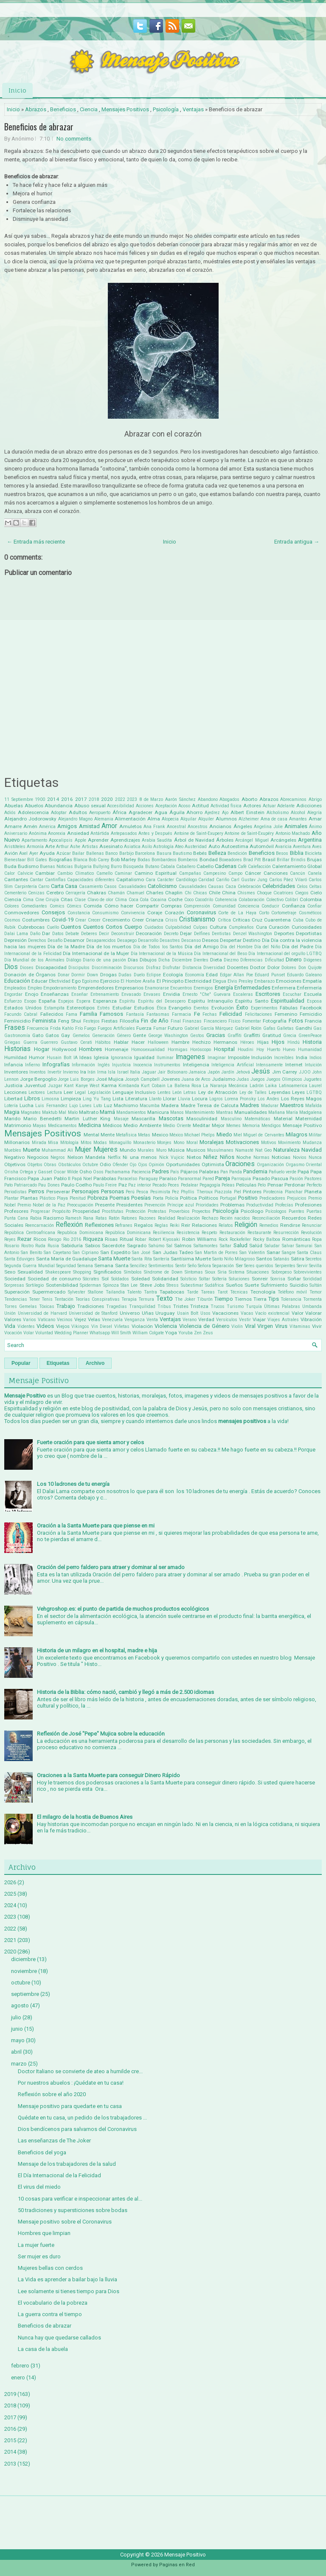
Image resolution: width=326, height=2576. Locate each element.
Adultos (78, 812)
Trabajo (65, 1306)
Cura (261, 927)
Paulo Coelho (76, 1185)
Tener (34, 1299)
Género (124, 1035)
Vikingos (80, 1326)
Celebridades (278, 886)
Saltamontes (206, 1246)
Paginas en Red (177, 2565)
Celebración (249, 886)
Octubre (90, 1164)
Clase (80, 899)
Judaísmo (223, 1079)
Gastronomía (17, 1035)
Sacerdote (113, 1246)
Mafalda (313, 1105)
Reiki (175, 1225)
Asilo (147, 846)
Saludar (272, 1246)
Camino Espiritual (156, 873)
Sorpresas (14, 1285)
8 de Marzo (151, 799)
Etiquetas (58, 1363)
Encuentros (181, 988)
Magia (12, 1112)
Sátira (297, 1259)
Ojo (132, 1164)
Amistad (89, 826)
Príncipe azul (180, 1205)
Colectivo (275, 899)
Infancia (13, 1065)
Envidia (171, 994)
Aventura (302, 846)
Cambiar (45, 873)
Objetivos (14, 1164)
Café (242, 866)
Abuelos (34, 806)
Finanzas (192, 1021)
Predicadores (272, 1198)
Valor (298, 1313)
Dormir (78, 975)
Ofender (120, 1164)
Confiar (314, 906)
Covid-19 (62, 919)
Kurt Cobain (153, 1085)
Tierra (260, 1299)
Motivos (268, 1142)
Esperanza (105, 1001)
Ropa (317, 1239)
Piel (237, 1192)
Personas (112, 1191)
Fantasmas (157, 1014)
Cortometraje (283, 913)
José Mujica (110, 1079)
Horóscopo (200, 1049)
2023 (132, 799)
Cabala (167, 866)
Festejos (91, 1021)
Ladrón (257, 1085)
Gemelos (81, 1035)
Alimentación (130, 819)
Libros (32, 1098)
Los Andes (268, 1099)
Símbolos (133, 1272)
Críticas (241, 920)
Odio (105, 1164)
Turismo (235, 1306)
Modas (100, 1142)
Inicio (17, 90)
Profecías (284, 1205)
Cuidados (153, 927)
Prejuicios (296, 1198)
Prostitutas (113, 1211)
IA (75, 1057)
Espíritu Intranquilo (210, 1001)
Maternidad (308, 1119)
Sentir (180, 1265)
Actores (252, 806)
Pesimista (160, 1192)
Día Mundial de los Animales (34, 960)
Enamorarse (157, 988)
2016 (67, 799)
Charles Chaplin (164, 893)
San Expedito (115, 1252)
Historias (17, 1049)
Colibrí (291, 899)
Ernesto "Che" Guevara (206, 994)
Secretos (314, 1259)
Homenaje (116, 1049)
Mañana (276, 1112)
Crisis (171, 920)
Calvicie (25, 873)
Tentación (63, 1299)
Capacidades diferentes (91, 879)
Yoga (171, 1333)
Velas (94, 1319)
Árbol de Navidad (194, 840)
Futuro (175, 1028)
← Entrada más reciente (36, 541)
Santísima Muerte (191, 1259)
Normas (261, 1157)
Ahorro (194, 812)
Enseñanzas (55, 994)
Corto (264, 913)
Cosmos (12, 920)
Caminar (123, 873)
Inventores (16, 1072)
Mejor (218, 1125)
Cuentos (71, 927)
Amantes (298, 819)
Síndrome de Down (163, 1272)
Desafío (55, 940)
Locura (200, 1099)
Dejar (186, 933)
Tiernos (243, 1299)
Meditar (201, 1125)
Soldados (120, 1279)
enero (18, 2377)
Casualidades (132, 886)
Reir (185, 1225)
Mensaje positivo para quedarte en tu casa (70, 2106)
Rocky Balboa (266, 1239)
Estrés (103, 1008)
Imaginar (217, 1057)
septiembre (25, 1994)
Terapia (129, 1299)
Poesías (141, 1198)
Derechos (37, 940)
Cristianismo (197, 919)
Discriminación (107, 967)
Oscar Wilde (65, 1172)
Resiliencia (163, 1232)
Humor (37, 1057)
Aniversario (15, 833)
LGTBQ (314, 1092)
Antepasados (124, 833)
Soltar (204, 1279)
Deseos (210, 940)
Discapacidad (51, 967)
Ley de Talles (253, 1092)
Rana (88, 1218)
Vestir (245, 1319)
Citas (67, 899)
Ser (239, 1265)
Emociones (288, 981)
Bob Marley (123, 859)
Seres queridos (258, 1265)
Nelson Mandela (86, 1157)
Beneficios (63, 109)
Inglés (104, 1065)
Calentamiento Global (297, 866)
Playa (62, 1198)
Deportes (284, 933)
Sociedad (14, 1279)
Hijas (263, 1042)
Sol (105, 1279)
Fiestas (109, 1021)
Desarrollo (148, 940)
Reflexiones (99, 1225)
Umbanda (312, 1306)
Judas (242, 1079)
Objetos (34, 1164)
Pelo (262, 1185)
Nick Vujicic (172, 1157)
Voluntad (44, 1333)
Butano (152, 866)
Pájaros (189, 1172)
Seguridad (66, 1265)
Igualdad (144, 1057)
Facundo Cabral (20, 1014)
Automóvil (262, 846)
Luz (108, 1105)
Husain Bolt (59, 1057)
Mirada (39, 1142)
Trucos (218, 1306)
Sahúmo (156, 1246)
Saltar (225, 1246)
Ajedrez (212, 812)
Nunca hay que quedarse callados (59, 2337)
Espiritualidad (287, 1001)
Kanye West (87, 1085)
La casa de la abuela (43, 2349)
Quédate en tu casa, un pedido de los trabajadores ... (82, 2117)
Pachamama (117, 1172)
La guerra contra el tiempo (50, 2314)
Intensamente (269, 1065)
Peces (173, 1185)
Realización (188, 1218)
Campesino (214, 873)
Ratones (129, 1218)
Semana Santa (111, 1265)
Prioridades (207, 1205)
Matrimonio (17, 1125)
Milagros (296, 1134)
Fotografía (275, 1021)
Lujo (73, 1105)
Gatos (52, 1035)
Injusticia (121, 1065)
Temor (315, 1292)
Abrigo (315, 799)
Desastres (170, 940)
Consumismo (105, 913)
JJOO (305, 1072)
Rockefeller (240, 1239)
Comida (93, 906)
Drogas (108, 975)
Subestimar (192, 1285)
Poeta (158, 1198)
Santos (264, 1259)
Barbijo (126, 853)
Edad (212, 975)
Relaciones (204, 1225)
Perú (130, 1192)
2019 (10, 2394)
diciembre (23, 1959)
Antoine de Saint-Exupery (198, 833)
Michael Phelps (199, 1135)
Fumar (159, 1028)
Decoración (149, 933)
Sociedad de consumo (54, 1279)
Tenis (47, 1299)
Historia (312, 1042)
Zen (198, 1333)
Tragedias (116, 1306)
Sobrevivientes (308, 1272)
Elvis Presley (240, 981)
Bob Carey (99, 859)
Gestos (197, 1035)
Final (176, 1021)
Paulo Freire (105, 1185)
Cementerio (15, 893)
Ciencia (89, 109)
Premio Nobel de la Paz (41, 1205)
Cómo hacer (118, 906)
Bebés (200, 853)
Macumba (150, 1105)
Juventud (35, 1085)
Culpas (200, 927)
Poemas (119, 1198)
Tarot (222, 1292)
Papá (303, 1172)
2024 (10, 1905)
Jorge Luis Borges (76, 1079)
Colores (11, 906)
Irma (102, 1072)
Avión (11, 853)
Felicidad (230, 1014)
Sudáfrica (214, 1285)
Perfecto (314, 1185)
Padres (160, 1171)
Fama (71, 1014)
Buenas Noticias (56, 866)
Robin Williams (199, 1239)
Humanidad (310, 1049)
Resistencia (188, 1232)
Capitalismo (130, 879)
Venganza (134, 1319)
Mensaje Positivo (302, 1125)
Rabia (36, 1218)
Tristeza (199, 1306)
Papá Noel (82, 1178)
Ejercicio (109, 981)
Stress (172, 1285)
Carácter (165, 879)
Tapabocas (172, 1292)
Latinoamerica (293, 1085)
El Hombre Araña (138, 981)
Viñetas (121, 1326)
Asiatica (132, 846)
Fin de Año (155, 1020)
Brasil (268, 859)
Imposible (239, 1057)
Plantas (29, 1198)
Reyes (10, 1239)
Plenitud (78, 1198)
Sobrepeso (282, 1272)
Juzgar (55, 1085)
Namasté (244, 1150)
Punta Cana (16, 1218)
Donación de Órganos (30, 975)
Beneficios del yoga (42, 2152)
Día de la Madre (66, 947)
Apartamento (34, 840)
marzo (19, 2063)
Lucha (27, 1105)
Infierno (32, 1065)
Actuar (269, 806)
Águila (177, 812)
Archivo (95, 1363)
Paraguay (148, 1178)
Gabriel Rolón (248, 1028)
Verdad (206, 1319)
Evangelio (180, 1008)
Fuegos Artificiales (116, 1028)
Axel (23, 853)
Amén (30, 826)
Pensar (275, 1185)
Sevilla (315, 1265)
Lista (118, 1099)
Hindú (293, 1042)
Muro (161, 1150)
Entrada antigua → (296, 541)
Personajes (85, 1191)
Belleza (217, 853)
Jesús (260, 1071)
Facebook (311, 1008)
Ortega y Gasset (36, 1172)
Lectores (36, 1092)
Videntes (26, 1326)
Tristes (180, 1306)
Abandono (208, 799)
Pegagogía (210, 1185)
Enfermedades (252, 987)
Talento (134, 1292)
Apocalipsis (61, 840)
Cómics (74, 906)
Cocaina (158, 899)
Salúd (255, 1246)
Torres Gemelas (20, 1306)
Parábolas (104, 1178)
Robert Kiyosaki (164, 1239)
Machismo (126, 1105)
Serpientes (285, 1265)
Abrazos (35, 109)
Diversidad (214, 967)
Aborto (249, 799)
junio (17, 2029)
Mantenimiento (199, 1112)
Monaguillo (120, 1142)
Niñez (210, 1157)
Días (133, 960)
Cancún (297, 873)
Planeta (313, 1192)
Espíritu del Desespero (161, 1001)
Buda (10, 866)
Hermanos (225, 1042)
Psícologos (276, 1211)
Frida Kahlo (61, 1028)
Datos (58, 933)
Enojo (31, 994)
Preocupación (80, 1205)
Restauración (232, 1232)
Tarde (192, 1292)
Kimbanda (128, 1085)
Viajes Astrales (283, 1319)
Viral (250, 1326)
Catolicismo (162, 886)
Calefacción (259, 866)
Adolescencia (33, 812)
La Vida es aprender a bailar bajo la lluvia (67, 2279)
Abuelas (13, 806)
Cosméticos (310, 913)
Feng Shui (69, 1021)
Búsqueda (133, 866)
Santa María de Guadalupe (66, 1259)
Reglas (161, 1225)
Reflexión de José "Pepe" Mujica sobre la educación (101, 1733)
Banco (111, 853)
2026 (10, 1882)
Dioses (27, 967)
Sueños (234, 1285)
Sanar (273, 1252)
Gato (37, 1035)
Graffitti (252, 1035)
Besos (282, 853)
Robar (140, 1239)
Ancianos (220, 826)
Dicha (164, 960)
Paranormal (189, 1178)
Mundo (128, 1150)
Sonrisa (277, 1279)
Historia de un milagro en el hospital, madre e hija (97, 1650)
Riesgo (54, 1239)
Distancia (192, 967)
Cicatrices (283, 893)
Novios (299, 1157)
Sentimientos (161, 1265)
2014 (53, 799)
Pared (208, 1178)
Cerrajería (75, 893)
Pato (8, 1185)
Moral (192, 1142)
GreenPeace (310, 1035)
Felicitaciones (258, 1014)
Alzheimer (249, 819)
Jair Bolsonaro (172, 1072)
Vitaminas (299, 1326)
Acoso (184, 806)
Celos (302, 886)
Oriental (314, 1164)
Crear (80, 920)
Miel (237, 1135)
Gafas (269, 1028)
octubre (20, 1982)
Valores (12, 1319)
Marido (12, 1119)
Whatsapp (100, 1333)
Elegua (219, 981)
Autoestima (234, 846)
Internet (294, 1065)
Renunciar (312, 1225)
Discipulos (79, 967)
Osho (85, 1172)
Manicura (158, 1112)
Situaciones (258, 1272)
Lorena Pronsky (240, 1099)
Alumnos (226, 819)
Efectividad (59, 981)
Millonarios (17, 1142)
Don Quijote (310, 967)
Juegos (257, 1079)
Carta (57, 886)
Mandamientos (131, 1112)
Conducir (270, 906)
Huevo (289, 1049)
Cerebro (55, 893)
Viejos (63, 1326)
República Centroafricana (29, 1232)
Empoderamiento (59, 988)
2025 (10, 1894)
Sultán (315, 1285)
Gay (65, 1035)
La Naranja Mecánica (225, 1085)
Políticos (208, 1198)
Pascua (279, 1178)
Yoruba (185, 1333)
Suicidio (298, 1285)
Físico (234, 1021)
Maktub (49, 1112)
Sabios (92, 1246)
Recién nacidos (235, 1218)
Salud (240, 1245)
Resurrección (286, 1232)
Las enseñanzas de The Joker (54, 2140)
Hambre (180, 1042)
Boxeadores (230, 859)
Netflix (114, 1157)
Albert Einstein (247, 812)
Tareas (208, 1292)
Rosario (11, 1246)
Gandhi (303, 1028)
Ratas (101, 1218)
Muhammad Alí (57, 1150)
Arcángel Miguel (251, 840)
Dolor (273, 967)
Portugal (228, 1198)
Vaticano (46, 1319)
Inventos (37, 1072)
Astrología (163, 846)
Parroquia (241, 1178)
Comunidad (224, 906)
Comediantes (34, 906)
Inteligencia (196, 1065)
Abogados (229, 799)
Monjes (164, 1142)
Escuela (313, 994)
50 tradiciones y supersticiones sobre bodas (72, 2210)
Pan (224, 1172)
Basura (164, 853)
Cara (150, 879)
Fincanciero (215, 1021)
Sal (169, 1246)
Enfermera (283, 988)
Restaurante (259, 1232)
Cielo (316, 893)
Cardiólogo (186, 879)
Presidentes (129, 1205)
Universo (130, 1313)
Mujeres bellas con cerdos (50, 2268)
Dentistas (221, 933)
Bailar (78, 853)
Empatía (312, 981)
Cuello (53, 927)
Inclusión (261, 1057)
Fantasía (135, 1014)
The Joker (185, 1299)
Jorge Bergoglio (38, 1079)
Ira (83, 1072)
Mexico (160, 1135)
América (47, 826)
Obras (50, 1164)
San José (141, 1252)
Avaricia (283, 846)
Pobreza (97, 1198)
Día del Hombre (236, 947)
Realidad (166, 1218)
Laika (271, 1085)
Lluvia (184, 1099)
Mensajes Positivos (125, 109)
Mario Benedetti (42, 1119)
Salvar (288, 1246)
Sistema (236, 1272)
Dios (11, 967)
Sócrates (91, 1279)
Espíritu (127, 1001)
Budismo (28, 866)
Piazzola (223, 1192)
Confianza (293, 906)
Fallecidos (51, 1014)
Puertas (314, 1211)
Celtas (315, 886)
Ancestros (198, 826)
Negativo (14, 1157)
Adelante (286, 806)
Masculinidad (201, 1119)
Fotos (296, 1020)
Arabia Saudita (157, 840)
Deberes (89, 933)
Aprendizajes (125, 840)
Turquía (254, 1306)
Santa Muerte (114, 1258)
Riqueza (93, 1239)
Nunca (315, 1157)
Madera (170, 1105)
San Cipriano (85, 1252)
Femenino (286, 1014)
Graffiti (235, 1035)
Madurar (269, 1105)
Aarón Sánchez (180, 799)
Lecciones (15, 1092)
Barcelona (145, 853)
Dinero (294, 959)
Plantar (11, 1198)
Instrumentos (167, 1065)
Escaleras (243, 994)
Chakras (96, 893)
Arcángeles (283, 840)
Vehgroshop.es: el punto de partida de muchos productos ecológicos (123, 1609)
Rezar (24, 1239)
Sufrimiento (274, 1285)
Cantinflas (55, 879)
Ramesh (73, 1218)
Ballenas (95, 853)
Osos (98, 1172)
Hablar (121, 1042)
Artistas (90, 846)
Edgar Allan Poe (236, 975)
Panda (235, 1172)
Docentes (237, 967)
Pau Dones (48, 1185)
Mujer (83, 1149)
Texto (164, 1298)
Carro (43, 886)
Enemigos (203, 988)
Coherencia (226, 899)
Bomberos (188, 859)
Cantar (36, 879)
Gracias (215, 1035)
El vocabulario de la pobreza (52, 2303)
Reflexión (69, 1225)
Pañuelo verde (282, 1172)
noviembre (24, 1971)
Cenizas (36, 893)
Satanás (281, 1259)
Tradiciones (90, 1306)
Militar (315, 1135)
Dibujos (148, 960)
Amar (315, 819)
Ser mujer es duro (39, 2256)
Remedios (268, 1225)
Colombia (311, 899)
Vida (9, 1326)
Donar (64, 975)
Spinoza (111, 1285)
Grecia (289, 1035)
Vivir (317, 1326)
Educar (39, 981)
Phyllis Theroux (196, 1192)
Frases (14, 1028)
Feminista (44, 1020)
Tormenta (312, 1299)
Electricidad (198, 981)
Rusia (53, 1246)
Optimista (213, 1164)
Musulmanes (220, 1150)
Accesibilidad (120, 806)
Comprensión (197, 906)
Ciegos (302, 893)
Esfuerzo (13, 1001)
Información (83, 1065)
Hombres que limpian (44, 2233)
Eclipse (153, 975)
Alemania (103, 819)
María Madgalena (304, 1112)
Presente (105, 1205)
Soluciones (239, 1279)
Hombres (90, 1049)
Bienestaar (15, 859)
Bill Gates (37, 859)
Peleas (228, 1185)
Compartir (147, 906)
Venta (152, 1319)
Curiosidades (307, 927)
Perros (36, 1191)
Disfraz (153, 967)
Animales (295, 826)
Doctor (257, 967)
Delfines (202, 933)
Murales (146, 1150)
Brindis (298, 859)
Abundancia (59, 806)
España (47, 1001)
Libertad (13, 1099)
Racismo (53, 1218)
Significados (107, 1272)
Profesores (16, 1211)
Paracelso (127, 1178)
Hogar (41, 1049)
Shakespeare (58, 1272)
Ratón (114, 1218)
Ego (76, 981)
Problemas (232, 1205)
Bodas (144, 859)
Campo (235, 873)
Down (92, 975)
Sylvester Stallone (85, 1292)
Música (176, 1150)
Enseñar (79, 994)
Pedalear (189, 1185)
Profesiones (308, 1205)
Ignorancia (121, 1057)
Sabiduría (72, 1246)
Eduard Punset (270, 975)
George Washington (168, 1035)
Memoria (251, 1125)
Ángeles (242, 826)
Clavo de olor (100, 899)
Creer (138, 920)
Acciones (145, 806)
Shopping (82, 1272)
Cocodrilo (204, 899)
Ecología (173, 975)
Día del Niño (267, 947)
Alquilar (188, 819)
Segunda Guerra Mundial (29, 1265)
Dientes (201, 960)
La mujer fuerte (36, 2245)
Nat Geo (263, 1150)
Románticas (296, 1239)
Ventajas (193, 109)
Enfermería (309, 988)
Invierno (71, 1072)
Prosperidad (86, 1211)
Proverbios (179, 1211)
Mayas (39, 1125)
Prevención (155, 1205)
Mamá (107, 1112)
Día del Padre (297, 947)
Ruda (40, 1246)
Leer (68, 1092)
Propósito (61, 1211)
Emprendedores (96, 988)
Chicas (200, 893)
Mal (62, 1112)
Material (283, 1119)
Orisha (11, 1172)
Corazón (174, 913)
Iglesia (101, 1057)
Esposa (314, 1001)
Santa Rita (142, 1259)
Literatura (136, 1099)
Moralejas (212, 1142)
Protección (136, 1211)
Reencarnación (39, 1225)
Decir (104, 933)
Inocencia (142, 1065)
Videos (45, 1326)
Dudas (125, 975)
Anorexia (56, 833)
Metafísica (126, 1135)
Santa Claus (309, 1252)
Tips (273, 1299)
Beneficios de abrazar (38, 126)
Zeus (208, 1333)
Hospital (224, 1049)
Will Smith (121, 1333)
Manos (177, 1112)
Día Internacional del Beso (220, 953)
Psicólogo (252, 1211)
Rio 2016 (72, 1239)
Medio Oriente (177, 1125)
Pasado (261, 1178)
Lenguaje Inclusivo (133, 1092)
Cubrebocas (31, 927)
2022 (120, 799)
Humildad (15, 1057)
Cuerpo (133, 927)
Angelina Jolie (268, 826)
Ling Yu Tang (97, 1099)
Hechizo (201, 1042)
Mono (179, 1142)
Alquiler (206, 819)
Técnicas (239, 1292)
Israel (123, 1072)
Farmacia (181, 1014)
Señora (204, 1265)
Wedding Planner (71, 1333)
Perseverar (58, 1192)
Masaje (121, 1119)
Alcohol (298, 812)
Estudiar (122, 1008)
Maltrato (88, 1112)
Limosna (50, 1099)
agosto (20, 2005)
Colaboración (251, 899)
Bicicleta (313, 853)
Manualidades (250, 1112)
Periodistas (15, 1192)
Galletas (285, 1028)
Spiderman (90, 1285)
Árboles (224, 840)
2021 (10, 1940)
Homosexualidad (148, 1049)
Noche (243, 1157)
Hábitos (103, 1042)
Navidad (311, 1150)
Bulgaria (83, 866)
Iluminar (165, 1057)
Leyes (298, 1092)
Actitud (200, 806)
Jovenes (170, 1079)
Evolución (222, 1008)
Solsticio (188, 1279)
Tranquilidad (142, 1306)
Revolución (311, 1232)
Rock (223, 1239)
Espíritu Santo (251, 1001)
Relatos (226, 1225)
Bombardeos (164, 859)
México (176, 1135)
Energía (224, 987)
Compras (171, 906)
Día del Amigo (202, 947)
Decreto (171, 933)
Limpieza (71, 1099)
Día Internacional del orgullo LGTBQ (285, 953)
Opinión (156, 1164)
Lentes (164, 1092)
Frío (79, 1028)
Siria (222, 1272)
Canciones (276, 873)
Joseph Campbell (142, 1079)
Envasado (131, 994)
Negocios (37, 1157)
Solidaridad (165, 1279)
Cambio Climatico (75, 873)
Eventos (201, 1008)
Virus (281, 1326)
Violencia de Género (204, 1326)
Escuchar (292, 994)
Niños (227, 1157)
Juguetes (313, 1079)
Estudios (144, 1008)
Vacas (247, 1313)
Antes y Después (155, 833)
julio (16, 2017)
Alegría (314, 812)
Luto (97, 1105)
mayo (18, 2040)
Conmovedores (21, 913)
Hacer (138, 1042)
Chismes (246, 893)
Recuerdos (294, 1218)
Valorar (313, 1313)
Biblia (297, 853)
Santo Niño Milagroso (233, 1259)
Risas (111, 1239)
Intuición (313, 1065)
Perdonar (294, 1185)
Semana (85, 1265)
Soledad (140, 1279)
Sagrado (136, 1246)
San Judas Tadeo (172, 1252)
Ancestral (176, 826)
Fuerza (144, 1028)
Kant (68, 1085)
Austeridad (196, 846)
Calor (9, 873)
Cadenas (225, 866)
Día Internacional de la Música (162, 953)
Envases (151, 994)
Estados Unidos (23, 1008)
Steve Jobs (152, 1285)
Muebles (12, 1150)
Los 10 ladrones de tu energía (73, 1484)
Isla (111, 1072)
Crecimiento (116, 920)
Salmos (182, 1246)
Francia (313, 1021)
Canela (315, 873)
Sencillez (138, 1265)
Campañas (190, 873)
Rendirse (290, 1225)
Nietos (194, 1157)
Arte (50, 846)
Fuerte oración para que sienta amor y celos (90, 1442)
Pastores (313, 1178)
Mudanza (312, 1142)
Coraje (154, 913)
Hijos (278, 1042)
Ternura (146, 1299)
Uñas (148, 1313)
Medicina (90, 1125)
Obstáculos (69, 1164)
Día (266, 940)
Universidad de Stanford (93, 1313)
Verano (190, 1319)
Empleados (15, 988)
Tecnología (262, 1292)
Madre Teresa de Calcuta (210, 1105)
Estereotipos (81, 1008)
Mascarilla (143, 1119)
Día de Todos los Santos (158, 947)
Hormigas (178, 1049)
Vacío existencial (272, 1313)
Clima (121, 899)
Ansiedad (78, 833)
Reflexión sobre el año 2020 (52, 2094)
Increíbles (284, 1057)
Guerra (30, 1042)
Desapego (127, 940)
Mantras (224, 1112)
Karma (109, 1085)
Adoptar (59, 812)
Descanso (191, 940)
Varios (29, 1319)
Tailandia (115, 1292)
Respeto (209, 1232)
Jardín (227, 1072)
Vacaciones (225, 1313)
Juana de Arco (195, 1079)
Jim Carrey (284, 1072)
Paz (122, 1185)
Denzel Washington (252, 933)
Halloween (158, 1042)
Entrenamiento (104, 994)
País (174, 1172)
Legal (80, 1092)
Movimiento (289, 1142)
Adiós (10, 812)
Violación (142, 1326)
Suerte (251, 1285)
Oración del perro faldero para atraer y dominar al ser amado (111, 1567)
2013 (10, 2463)
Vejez (80, 1319)
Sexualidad (30, 1272)
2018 (94, 799)
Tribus (164, 1306)
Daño (35, 933)
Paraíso (168, 1178)
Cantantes (16, 879)
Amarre (13, 826)
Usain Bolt (188, 1313)
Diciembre (182, 960)
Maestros (292, 1105)
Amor (109, 826)
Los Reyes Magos (301, 1099)
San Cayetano (57, 1252)
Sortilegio (35, 1285)
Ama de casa (274, 819)
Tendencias (15, 1299)
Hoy (260, 1049)
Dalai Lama (16, 933)
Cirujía (52, 899)
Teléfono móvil (292, 1292)
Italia (135, 1072)
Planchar (294, 1192)
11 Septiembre (18, 799)
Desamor (74, 940)
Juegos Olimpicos (284, 1079)
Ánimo (315, 826)
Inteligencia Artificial (232, 1065)
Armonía (35, 846)
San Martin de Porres (216, 1252)
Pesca (142, 1192)
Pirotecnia (273, 1192)
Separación (223, 1265)
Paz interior (139, 1185)
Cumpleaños (241, 927)
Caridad (206, 879)
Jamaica (197, 1072)
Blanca (80, 859)
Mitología (69, 1142)
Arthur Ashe (68, 846)
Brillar (283, 859)
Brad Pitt (252, 859)
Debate (72, 933)
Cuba (298, 920)
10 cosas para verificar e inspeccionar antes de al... (80, 2199)
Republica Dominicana (80, 1232)
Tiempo (223, 1299)
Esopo (30, 1001)
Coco (189, 899)
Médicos (112, 1125)
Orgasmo (295, 1164)
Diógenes (313, 960)
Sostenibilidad (62, 1285)
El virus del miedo (39, 2187)
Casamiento (91, 886)
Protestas (157, 1211)
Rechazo (210, 1218)
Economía (194, 975)
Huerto (273, 1049)
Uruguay (165, 1313)
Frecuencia (37, 1028)
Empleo (35, 988)
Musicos (195, 1150)
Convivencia (133, 913)
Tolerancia (291, 1299)
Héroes (247, 1042)
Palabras (209, 1172)
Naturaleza (286, 1150)
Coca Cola (139, 899)
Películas (246, 1185)
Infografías (56, 1064)
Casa (71, 886)
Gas (317, 1028)
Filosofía (129, 1021)
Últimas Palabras (282, 1306)
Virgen (265, 1326)
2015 (10, 2440)
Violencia (166, 1326)
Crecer (94, 920)
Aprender (98, 840)
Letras (189, 1092)
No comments (73, 138)
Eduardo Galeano (304, 975)
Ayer (33, 853)
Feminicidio (17, 1021)
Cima (28, 899)
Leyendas (279, 1092)
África (119, 812)
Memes (233, 1125)
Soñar (294, 1279)
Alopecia (170, 819)
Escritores (268, 994)
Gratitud (271, 1035)
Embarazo (264, 981)
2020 (107, 799)
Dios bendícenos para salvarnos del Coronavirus (77, 2129)
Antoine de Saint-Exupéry (249, 833)
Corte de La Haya (237, 913)
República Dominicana (128, 1232)
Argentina (310, 840)
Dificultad (274, 960)
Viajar (259, 1319)
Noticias (281, 1157)
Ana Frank (154, 826)
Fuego (90, 1028)
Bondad (209, 859)
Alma (153, 819)
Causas (216, 886)
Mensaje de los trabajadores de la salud (67, 2164)
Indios (315, 1057)
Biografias (60, 859)
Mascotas (171, 1118)
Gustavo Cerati (76, 1042)
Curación (279, 927)
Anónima (38, 833)
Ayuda (47, 853)
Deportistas (309, 933)
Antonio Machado (292, 833)
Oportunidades (183, 1164)
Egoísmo (90, 981)
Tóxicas (46, 1306)
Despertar (231, 940)
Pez (175, 1192)
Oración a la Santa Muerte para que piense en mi (96, 1525)
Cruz (257, 920)
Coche (175, 899)
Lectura (54, 1092)
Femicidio (311, 1014)
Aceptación (166, 806)
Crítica (224, 920)
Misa (53, 1142)
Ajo (225, 812)
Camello (104, 873)
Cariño (222, 879)
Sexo (9, 1272)
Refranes (123, 1225)
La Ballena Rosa (184, 1085)
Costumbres (36, 920)
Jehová (243, 1072)
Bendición (237, 853)
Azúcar (63, 853)
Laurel (315, 1085)
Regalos (143, 1225)
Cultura (218, 927)
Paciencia (141, 1172)
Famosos (111, 1014)
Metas (144, 1135)
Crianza (154, 920)
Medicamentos (62, 1125)
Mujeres (105, 1149)
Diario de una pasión (104, 960)
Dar (46, 933)
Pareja (222, 1178)
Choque (264, 893)
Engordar (13, 994)
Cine (39, 899)
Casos (110, 886)
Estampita (54, 1008)
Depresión (15, 940)
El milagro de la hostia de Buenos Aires (84, 1817)
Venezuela (112, 1319)
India (301, 1057)
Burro (116, 866)
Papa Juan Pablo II (49, 1178)
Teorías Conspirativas (97, 1299)
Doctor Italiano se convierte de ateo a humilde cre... (80, 2071)
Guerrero (49, 1042)
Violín (237, 1326)
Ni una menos (140, 1157)
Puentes (296, 1211)
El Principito (170, 981)
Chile (214, 893)
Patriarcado (25, 1185)
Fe (197, 1014)
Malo (73, 1112)
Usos (205, 1313)
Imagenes (190, 1057)
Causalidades (193, 886)
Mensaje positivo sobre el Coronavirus (65, 2221)
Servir (302, 1265)
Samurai (304, 1246)
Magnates (31, 1112)
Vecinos (65, 1319)
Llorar (169, 1099)
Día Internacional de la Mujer (96, 953)
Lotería (11, 1105)
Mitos (86, 1142)
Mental (91, 1135)
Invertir (55, 1072)
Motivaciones (242, 1142)
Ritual (126, 1239)
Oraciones (240, 1164)
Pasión (296, 1178)
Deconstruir (122, 933)
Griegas (12, 1042)
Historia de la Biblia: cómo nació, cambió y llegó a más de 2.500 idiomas (125, 1692)
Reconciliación (266, 1218)
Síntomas (194, 1272)
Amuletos (130, 826)
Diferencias (251, 960)
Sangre (288, 1252)
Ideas (85, 1057)
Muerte (31, 1150)
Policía (171, 1198)
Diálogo (73, 960)
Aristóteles (14, 846)
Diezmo (231, 960)
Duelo (139, 975)
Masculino (231, 1119)
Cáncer (253, 873)
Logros (216, 1099)
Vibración (311, 1319)
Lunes (85, 1105)
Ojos (142, 1164)
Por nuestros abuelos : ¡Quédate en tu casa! (71, 2083)
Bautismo (182, 853)
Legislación (99, 1092)
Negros (58, 1157)
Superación (17, 1292)
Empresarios (129, 988)
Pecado (159, 1185)
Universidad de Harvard (42, 1313)
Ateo (179, 846)
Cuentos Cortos (102, 927)
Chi (188, 893)
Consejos (53, 912)
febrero (20, 2365)
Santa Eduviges (19, 1259)
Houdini (245, 1049)
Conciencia (248, 906)
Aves (317, 846)
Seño (192, 1265)
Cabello (205, 866)
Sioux (210, 1272)
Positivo (248, 1198)
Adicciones (309, 806)
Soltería (219, 1279)
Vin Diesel (101, 1326)
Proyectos (201, 1211)
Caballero (185, 866)
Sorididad (312, 1279)
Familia (88, 1014)
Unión (10, 1313)
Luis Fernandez (51, 1105)
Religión (245, 1225)
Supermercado (48, 1292)
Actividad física (226, 806)
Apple (80, 840)
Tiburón (205, 1299)
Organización (270, 1164)
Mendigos (271, 1125)
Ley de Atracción (218, 1092)
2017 (81, 799)
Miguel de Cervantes (263, 1135)
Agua (161, 812)
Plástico (47, 1198)
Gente (139, 1035)
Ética (161, 1008)
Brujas (314, 859)
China (229, 893)
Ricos (40, 1239)
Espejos (66, 1001)
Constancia (78, 913)
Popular (21, 1363)
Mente (108, 1135)
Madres (249, 1105)
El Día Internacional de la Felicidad (59, 2175)
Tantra (150, 1292)
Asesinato (111, 846)
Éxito (242, 1007)
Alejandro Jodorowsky (30, 819)
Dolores (288, 967)
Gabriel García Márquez (208, 1028)
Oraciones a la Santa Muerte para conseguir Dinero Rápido (108, 1775)
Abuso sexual (90, 806)
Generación (103, 1035)
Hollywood (64, 1049)
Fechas (209, 1014)
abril (16, 2052)
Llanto (155, 1099)
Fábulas (289, 1008)
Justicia (13, 1085)
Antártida (99, 833)
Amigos (67, 826)
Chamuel (135, 893)
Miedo (224, 1134)
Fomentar (251, 1021)
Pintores (252, 1192)
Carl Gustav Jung (249, 879)
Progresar (40, 1211)
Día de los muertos (109, 947)
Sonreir (260, 1279)
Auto (214, 846)
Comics (57, 906)
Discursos (134, 967)
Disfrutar (171, 967)
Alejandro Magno (75, 819)
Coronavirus (201, 912)
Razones (147, 1218)
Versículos (226, 1319)
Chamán (116, 893)
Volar (28, 1333)
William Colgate (148, 1333)
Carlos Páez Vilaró (288, 879)
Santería (161, 1259)
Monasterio (144, 1142)
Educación (17, 981)
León (177, 1092)
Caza (230, 886)
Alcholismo (278, 812)
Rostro (27, 1246)
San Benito (31, 1252)
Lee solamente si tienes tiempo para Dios (68, 2291)
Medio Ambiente (142, 1125)
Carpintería (25, 886)
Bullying (101, 866)
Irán (91, 1072)
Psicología (166, 109)
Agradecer (140, 812)
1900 (40, 799)
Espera (83, 1001)
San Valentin (252, 1252)
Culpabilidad (178, 927)
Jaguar (149, 1072)
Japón (214, 1072)
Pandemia (255, 1171)
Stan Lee (129, 1285)
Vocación (13, 1333)
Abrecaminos (293, 799)
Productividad (259, 1205)
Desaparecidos (101, 940)
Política (188, 1198)
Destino (251, 940)
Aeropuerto (99, 812)
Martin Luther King (87, 1119)
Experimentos (264, 1008)
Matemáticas (257, 1119)
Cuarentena (277, 920)
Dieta (216, 960)
